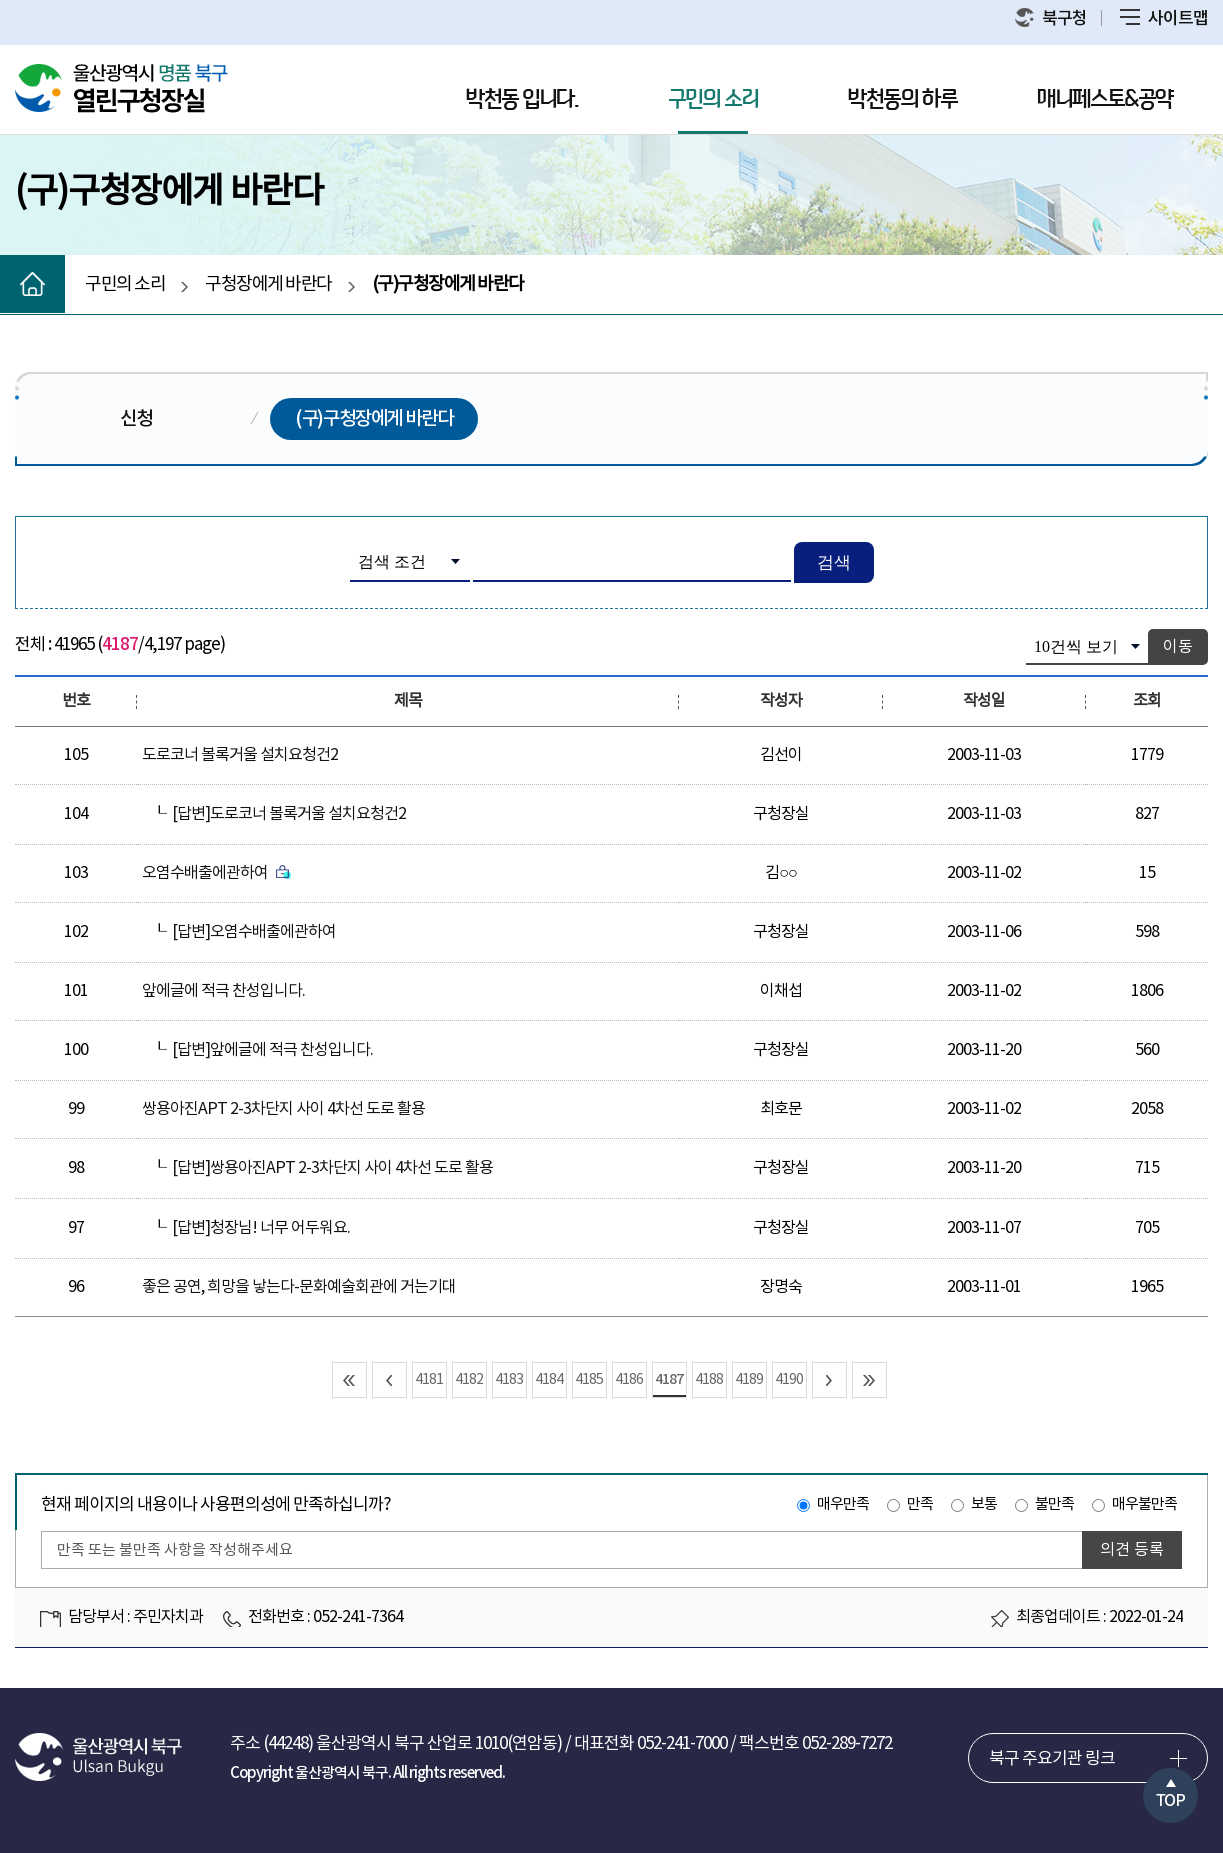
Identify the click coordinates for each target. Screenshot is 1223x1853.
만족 (920, 1504)
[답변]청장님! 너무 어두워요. (261, 1228)
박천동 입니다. (522, 99)
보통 (984, 1504)
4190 (789, 1380)
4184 (549, 1380)
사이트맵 (1164, 19)
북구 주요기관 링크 (1052, 1759)
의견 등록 (1132, 1550)
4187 (669, 1379)
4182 (469, 1380)
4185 (589, 1380)
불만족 (1054, 1504)
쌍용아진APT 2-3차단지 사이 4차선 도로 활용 (283, 1109)
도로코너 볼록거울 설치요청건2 (240, 755)
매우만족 (843, 1504)
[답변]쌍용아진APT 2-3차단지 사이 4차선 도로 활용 (332, 1168)
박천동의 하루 (902, 99)
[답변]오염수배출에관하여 (254, 932)
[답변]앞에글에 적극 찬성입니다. (272, 1050)
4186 (629, 1380)
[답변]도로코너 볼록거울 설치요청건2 (289, 814)
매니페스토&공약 (1105, 99)
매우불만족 (1144, 1504)
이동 (1178, 647)
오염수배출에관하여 (216, 873)
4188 (709, 1380)
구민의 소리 (713, 99)
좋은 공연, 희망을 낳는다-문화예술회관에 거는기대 (299, 1287)
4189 (749, 1380)
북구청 (1051, 18)
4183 (509, 1380)
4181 (429, 1380)
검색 (834, 562)
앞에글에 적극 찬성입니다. (223, 991)
